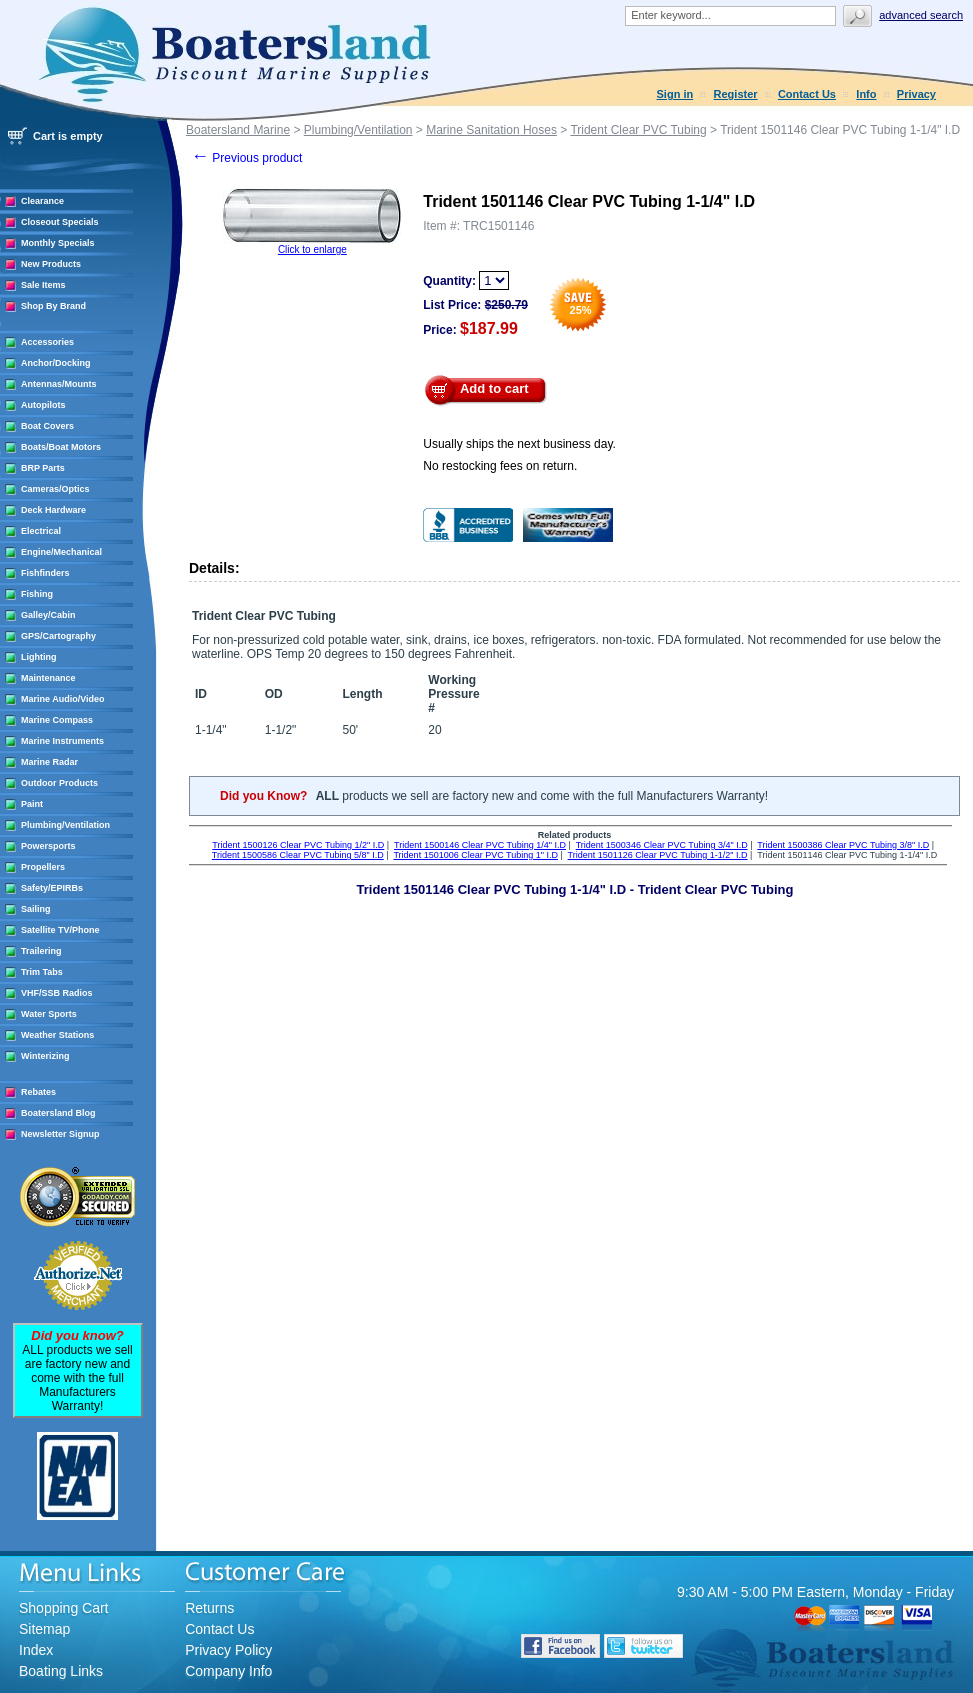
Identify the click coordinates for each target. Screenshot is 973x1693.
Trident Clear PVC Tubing (638, 130)
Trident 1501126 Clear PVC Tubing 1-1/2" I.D (658, 855)
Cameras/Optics (55, 489)
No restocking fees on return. (500, 466)
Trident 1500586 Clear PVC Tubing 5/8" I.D (298, 855)
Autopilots (43, 405)
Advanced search (921, 15)
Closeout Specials (60, 222)
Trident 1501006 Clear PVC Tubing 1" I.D (475, 855)
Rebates (38, 1092)
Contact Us (807, 94)
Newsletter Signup (60, 1134)
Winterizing (45, 1056)
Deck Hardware (53, 510)
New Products (51, 264)
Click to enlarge (312, 249)
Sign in (675, 94)
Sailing (36, 909)
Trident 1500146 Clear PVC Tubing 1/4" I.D (480, 845)
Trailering (41, 951)
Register (736, 94)
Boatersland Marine (238, 130)
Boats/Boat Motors (61, 447)
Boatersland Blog (58, 1113)
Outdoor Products (59, 783)
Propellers (43, 867)
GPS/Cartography (58, 636)
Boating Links (61, 1671)
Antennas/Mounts (59, 384)
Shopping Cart (64, 1608)
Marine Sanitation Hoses (491, 130)
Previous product (246, 158)
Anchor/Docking (56, 363)
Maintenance (48, 678)
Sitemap (44, 1629)
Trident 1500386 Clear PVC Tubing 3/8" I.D (843, 845)
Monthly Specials (58, 243)
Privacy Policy (228, 1650)
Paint (32, 804)
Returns (209, 1608)
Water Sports (49, 1014)
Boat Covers (47, 426)
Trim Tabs (42, 972)
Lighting (39, 657)
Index (36, 1650)
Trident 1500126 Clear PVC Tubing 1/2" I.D (298, 845)
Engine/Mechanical (61, 552)
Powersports (48, 846)
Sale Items (43, 285)
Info (866, 94)
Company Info (228, 1671)
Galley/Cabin (48, 615)
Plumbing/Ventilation (65, 825)
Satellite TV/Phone (60, 930)
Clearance (42, 201)
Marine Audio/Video (63, 699)
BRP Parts (43, 468)
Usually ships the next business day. (519, 444)
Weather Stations (57, 1035)
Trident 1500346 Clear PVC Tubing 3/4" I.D (662, 845)
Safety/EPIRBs (52, 888)
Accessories (47, 342)
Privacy (916, 94)
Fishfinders (45, 573)
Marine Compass (57, 720)
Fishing (37, 594)
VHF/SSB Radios (57, 993)
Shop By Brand (53, 306)
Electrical (41, 531)
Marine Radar (49, 762)
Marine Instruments (62, 741)
